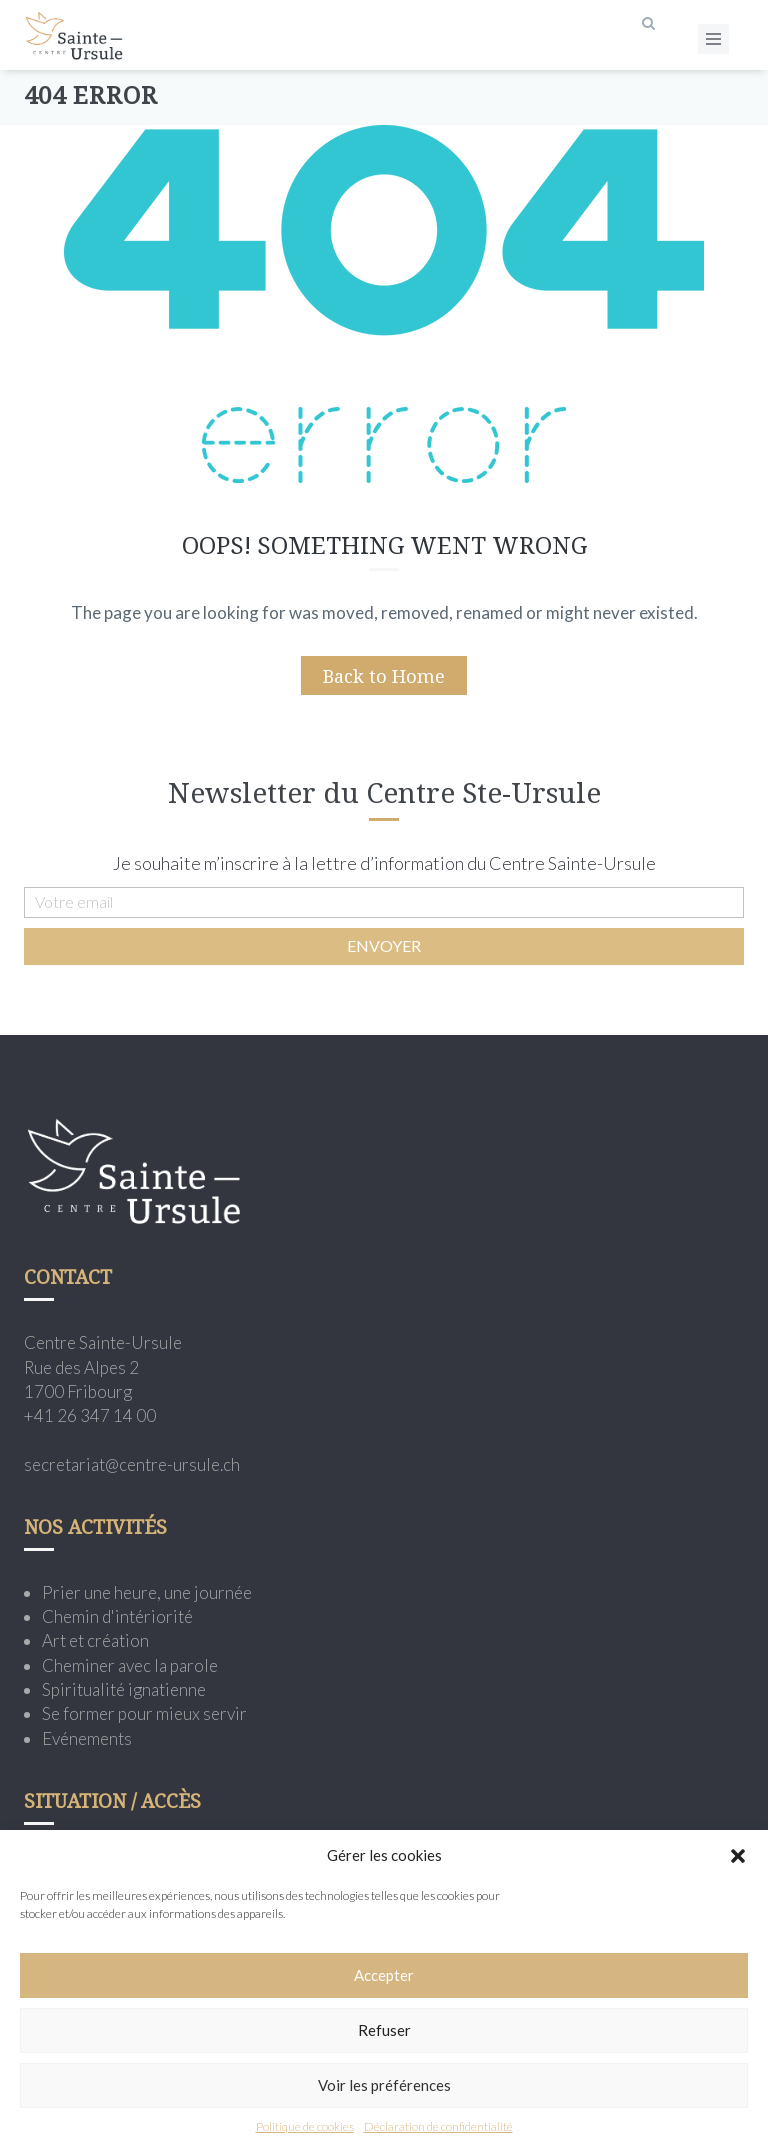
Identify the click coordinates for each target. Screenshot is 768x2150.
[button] (738, 1856)
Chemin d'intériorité (117, 1616)
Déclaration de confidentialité (438, 2126)
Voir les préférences (384, 2085)
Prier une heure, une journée (147, 1592)
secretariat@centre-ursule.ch (132, 1464)
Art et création (95, 1640)
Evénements (87, 1738)
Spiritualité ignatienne (124, 1689)
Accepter (384, 1975)
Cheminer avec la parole (130, 1665)
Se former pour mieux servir (144, 1713)
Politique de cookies (305, 2126)
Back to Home (384, 676)
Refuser (384, 2030)
